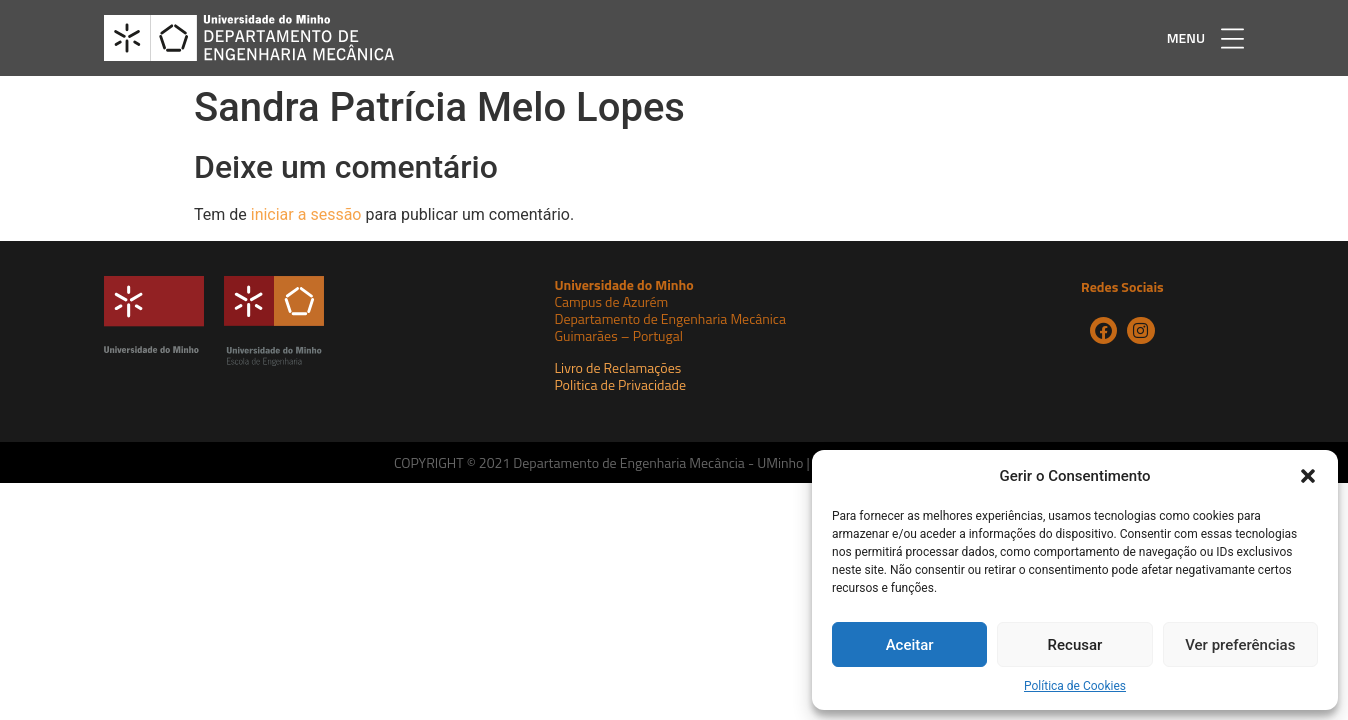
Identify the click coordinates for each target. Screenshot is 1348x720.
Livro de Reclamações (617, 367)
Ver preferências (1240, 645)
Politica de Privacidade (620, 384)
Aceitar (910, 645)
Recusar (1075, 645)
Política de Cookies (1075, 686)
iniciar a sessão (306, 214)
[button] (1308, 476)
